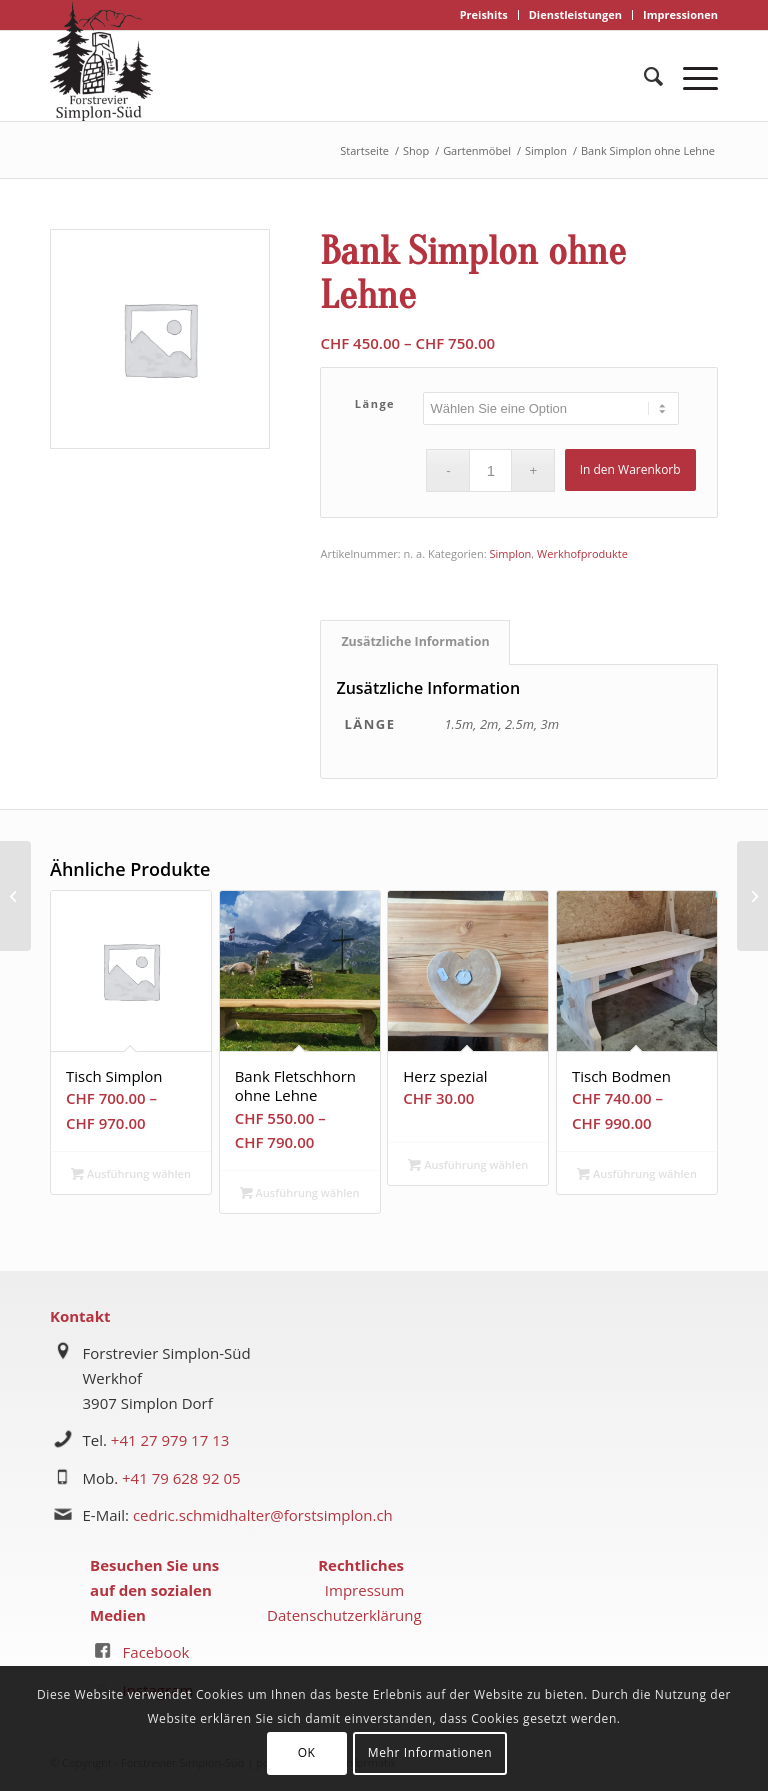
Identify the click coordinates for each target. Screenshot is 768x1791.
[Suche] (643, 76)
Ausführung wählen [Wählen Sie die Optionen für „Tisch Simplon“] (131, 1173)
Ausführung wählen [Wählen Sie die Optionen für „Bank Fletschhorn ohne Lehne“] (300, 1192)
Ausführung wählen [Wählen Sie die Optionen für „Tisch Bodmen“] (637, 1173)
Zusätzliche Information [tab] (415, 641)
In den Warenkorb (630, 469)
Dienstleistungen (575, 14)
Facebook (156, 1652)
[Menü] (690, 76)
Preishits (484, 14)
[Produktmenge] (490, 470)
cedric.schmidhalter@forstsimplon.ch (263, 1515)
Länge (375, 403)
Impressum (364, 1590)
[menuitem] (484, 15)
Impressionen (680, 14)
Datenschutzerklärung (344, 1615)
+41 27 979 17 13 (170, 1440)
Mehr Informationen (430, 1752)
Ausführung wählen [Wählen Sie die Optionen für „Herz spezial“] (468, 1164)
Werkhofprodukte (582, 553)
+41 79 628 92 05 (181, 1478)
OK (307, 1752)
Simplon (510, 553)
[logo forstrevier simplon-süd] (101, 61)
